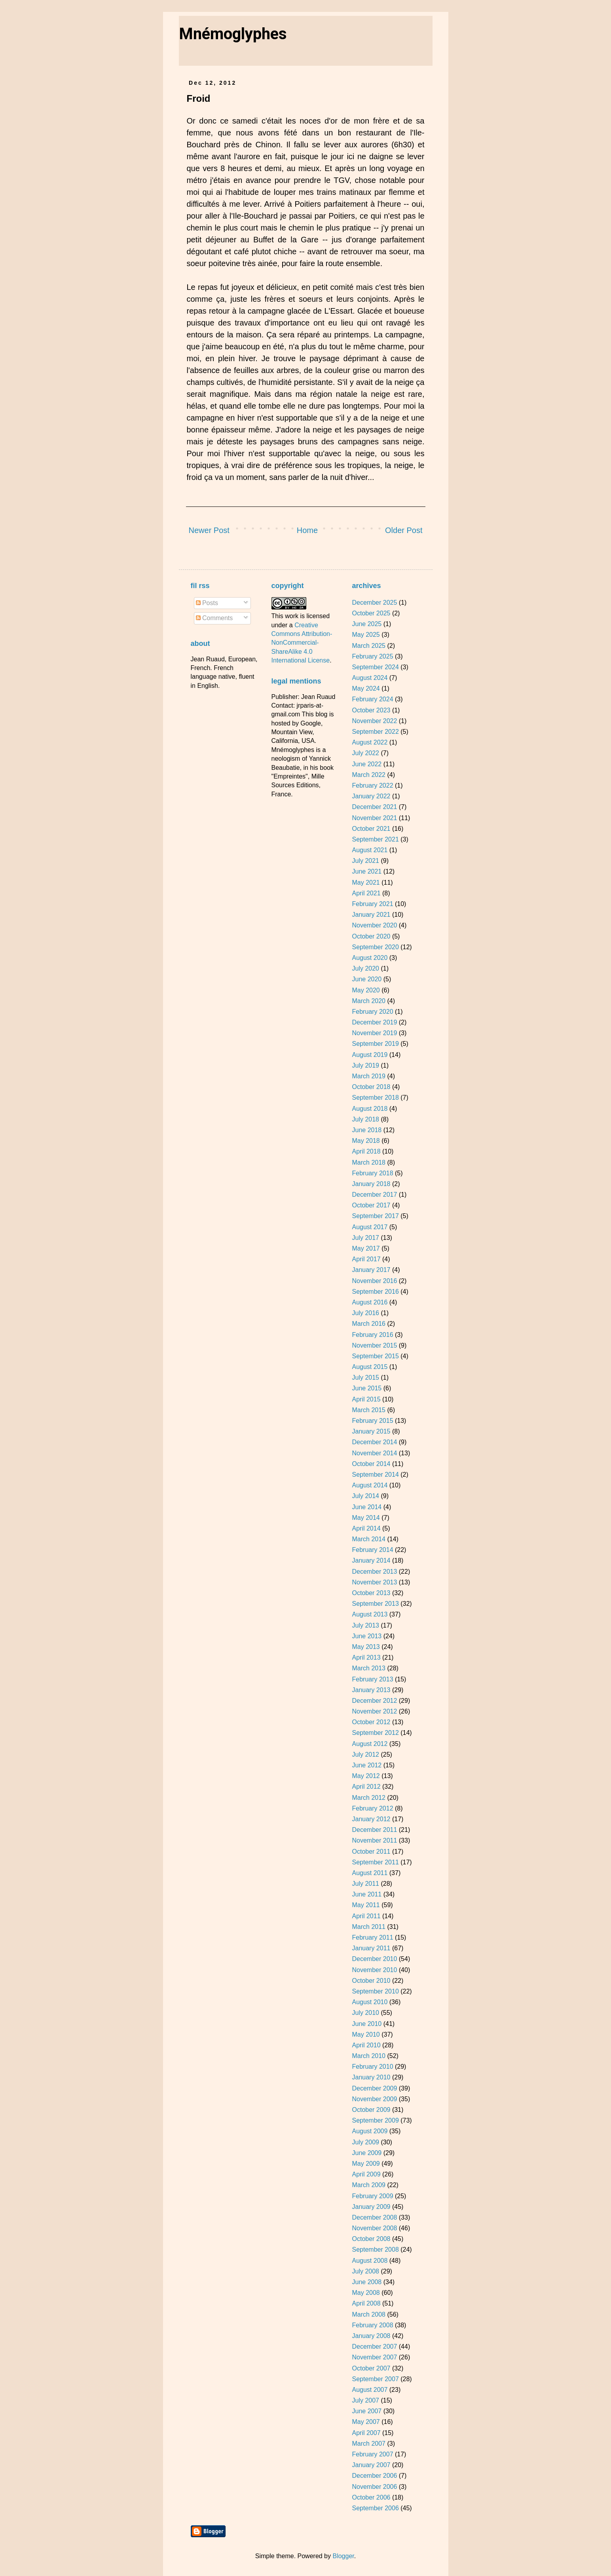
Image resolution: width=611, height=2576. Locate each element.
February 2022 (372, 785)
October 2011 (371, 1851)
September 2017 (375, 1216)
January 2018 (371, 1183)
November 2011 (374, 1840)
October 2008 (371, 2238)
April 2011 (366, 1916)
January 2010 (371, 2077)
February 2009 (372, 2196)
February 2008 (372, 2325)
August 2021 (369, 850)
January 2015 (371, 1431)
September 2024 (375, 667)
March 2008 (368, 2314)
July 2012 (365, 1754)
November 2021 (374, 818)
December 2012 (374, 1700)
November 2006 (374, 2486)
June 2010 (366, 2023)
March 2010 (368, 2055)
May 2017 (366, 1248)
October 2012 (371, 1722)
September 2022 (375, 731)
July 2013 (365, 1625)
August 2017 (369, 1227)
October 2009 (371, 2109)
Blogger (343, 2556)
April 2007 (366, 2432)
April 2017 (366, 1259)
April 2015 (366, 1399)
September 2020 (375, 947)
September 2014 (375, 1474)
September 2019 (375, 1043)
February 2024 (372, 699)
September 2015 (375, 1356)
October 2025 (371, 613)
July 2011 (365, 1883)
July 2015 (365, 1377)
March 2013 (368, 1668)
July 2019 (365, 1065)
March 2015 (368, 1410)
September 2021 (375, 839)
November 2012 (374, 1711)
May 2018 (366, 1140)
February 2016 (372, 1334)
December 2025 (374, 602)
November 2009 (374, 2099)
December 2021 (374, 806)
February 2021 (372, 904)
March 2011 (368, 1926)
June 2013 (366, 1636)
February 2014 (372, 1549)
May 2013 (366, 1646)
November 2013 (374, 1582)
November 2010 (374, 1970)
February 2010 (372, 2066)
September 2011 (375, 1862)
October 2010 (371, 1980)
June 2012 (366, 1765)
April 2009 (366, 2174)
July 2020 (365, 968)
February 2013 (372, 1679)
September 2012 (375, 1732)
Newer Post (209, 530)
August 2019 (369, 1054)
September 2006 (375, 2508)
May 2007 (366, 2421)
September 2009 (375, 2120)
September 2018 (375, 1097)
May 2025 (366, 634)
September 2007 (375, 2379)
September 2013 (375, 1603)
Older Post (403, 530)
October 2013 (371, 1593)
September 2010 (375, 1991)
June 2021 (366, 871)
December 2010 (374, 1958)
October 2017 (371, 1205)
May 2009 (366, 2163)
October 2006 (371, 2497)
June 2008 (366, 2282)
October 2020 (371, 936)
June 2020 (366, 979)
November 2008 (374, 2228)
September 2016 (375, 1291)
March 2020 (368, 1001)
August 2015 (369, 1366)
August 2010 (369, 2002)
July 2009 (365, 2142)
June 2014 (366, 1507)
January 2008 (371, 2335)
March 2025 (368, 645)
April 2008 (366, 2303)
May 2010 (366, 2034)
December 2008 (374, 2217)
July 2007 (365, 2400)
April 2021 (366, 893)
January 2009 (371, 2206)
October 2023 (371, 710)
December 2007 (374, 2346)
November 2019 (374, 1033)
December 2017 (374, 1194)
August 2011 (369, 1873)
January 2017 (371, 1269)
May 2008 (366, 2292)
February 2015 (372, 1420)
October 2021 (371, 828)
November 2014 (374, 1453)
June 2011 (366, 1894)
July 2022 (365, 753)
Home (307, 530)
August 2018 (369, 1108)
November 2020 (374, 925)
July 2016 (365, 1313)
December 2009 (374, 2088)
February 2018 (372, 1173)
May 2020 (366, 990)
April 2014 (366, 1528)
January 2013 (371, 1690)
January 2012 (371, 1819)
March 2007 (368, 2443)
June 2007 (366, 2411)
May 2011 (366, 1905)
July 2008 (365, 2271)
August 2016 (369, 1302)
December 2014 (374, 1442)
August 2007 (369, 2389)
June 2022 (366, 764)
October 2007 (371, 2368)
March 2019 (368, 1076)
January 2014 (371, 1560)
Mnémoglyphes (233, 34)
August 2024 (369, 677)
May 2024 (366, 688)
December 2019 (374, 1022)
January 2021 (371, 914)
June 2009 (366, 2153)
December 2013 (374, 1571)
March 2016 (368, 1323)
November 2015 (374, 1345)
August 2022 (369, 742)
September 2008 (375, 2249)
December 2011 (374, 1829)
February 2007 (372, 2454)
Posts (207, 603)
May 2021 (366, 882)
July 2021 (365, 860)
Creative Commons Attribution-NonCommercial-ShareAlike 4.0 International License (301, 643)
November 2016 (374, 1281)
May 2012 (366, 1776)
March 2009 (368, 2185)
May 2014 (366, 1517)
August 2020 (369, 957)
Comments (214, 618)
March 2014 (368, 1539)
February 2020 (372, 1011)
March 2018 (368, 1162)
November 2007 (374, 2357)
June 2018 (366, 1130)
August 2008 (369, 2260)
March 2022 (368, 774)
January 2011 (371, 1948)
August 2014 (369, 1485)
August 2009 (369, 2131)
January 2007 (371, 2465)
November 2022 (374, 721)
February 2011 (372, 1937)
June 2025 (366, 624)
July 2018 (365, 1119)
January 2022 (371, 796)
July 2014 (365, 1496)
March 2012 (368, 1797)
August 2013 (369, 1614)
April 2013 (366, 1657)
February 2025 (372, 656)
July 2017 (365, 1237)
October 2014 (371, 1463)
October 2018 (371, 1086)
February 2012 (372, 1808)
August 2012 (369, 1743)
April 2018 (366, 1151)
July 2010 (365, 2012)
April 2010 (366, 2045)
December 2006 (374, 2475)
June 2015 (366, 1388)
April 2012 (366, 1786)
